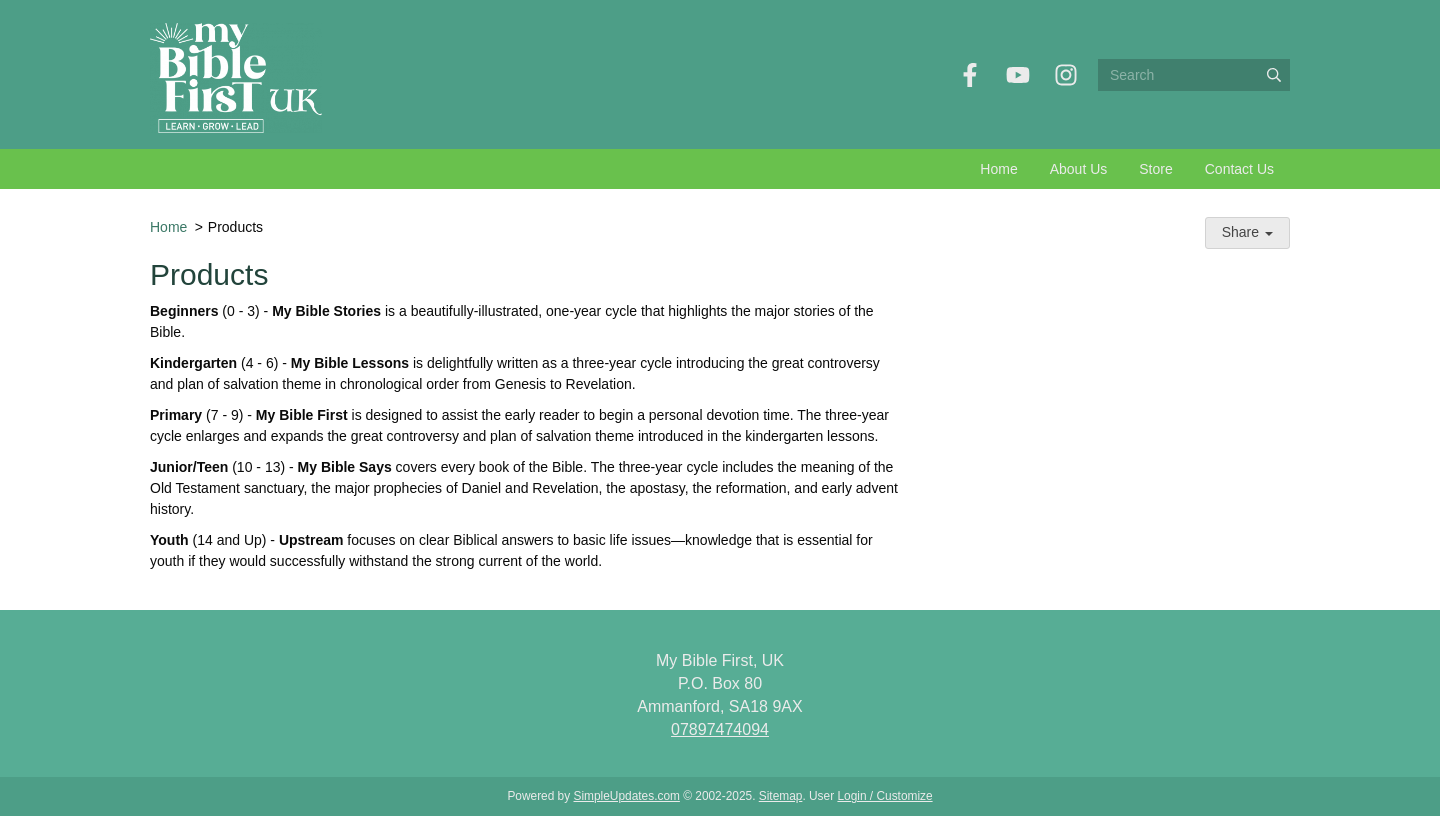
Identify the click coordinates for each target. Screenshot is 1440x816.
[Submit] (1274, 75)
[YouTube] (1018, 75)
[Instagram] (1066, 75)
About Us (1079, 169)
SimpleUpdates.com (627, 796)
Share (1247, 232)
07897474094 (720, 729)
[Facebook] (970, 75)
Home (998, 169)
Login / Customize (884, 796)
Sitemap (781, 796)
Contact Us (1239, 169)
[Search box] (1194, 75)
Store (1155, 169)
